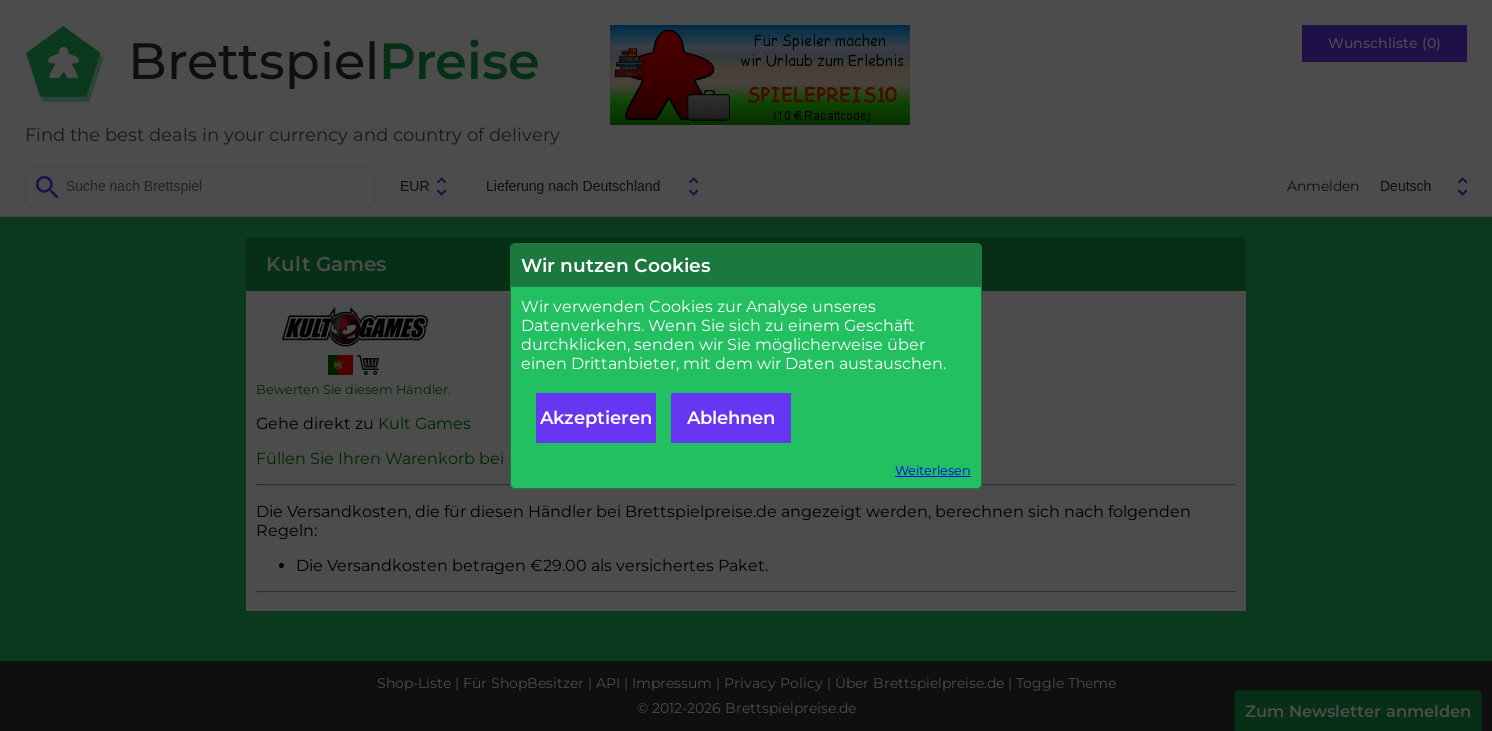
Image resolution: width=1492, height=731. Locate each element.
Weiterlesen (933, 470)
